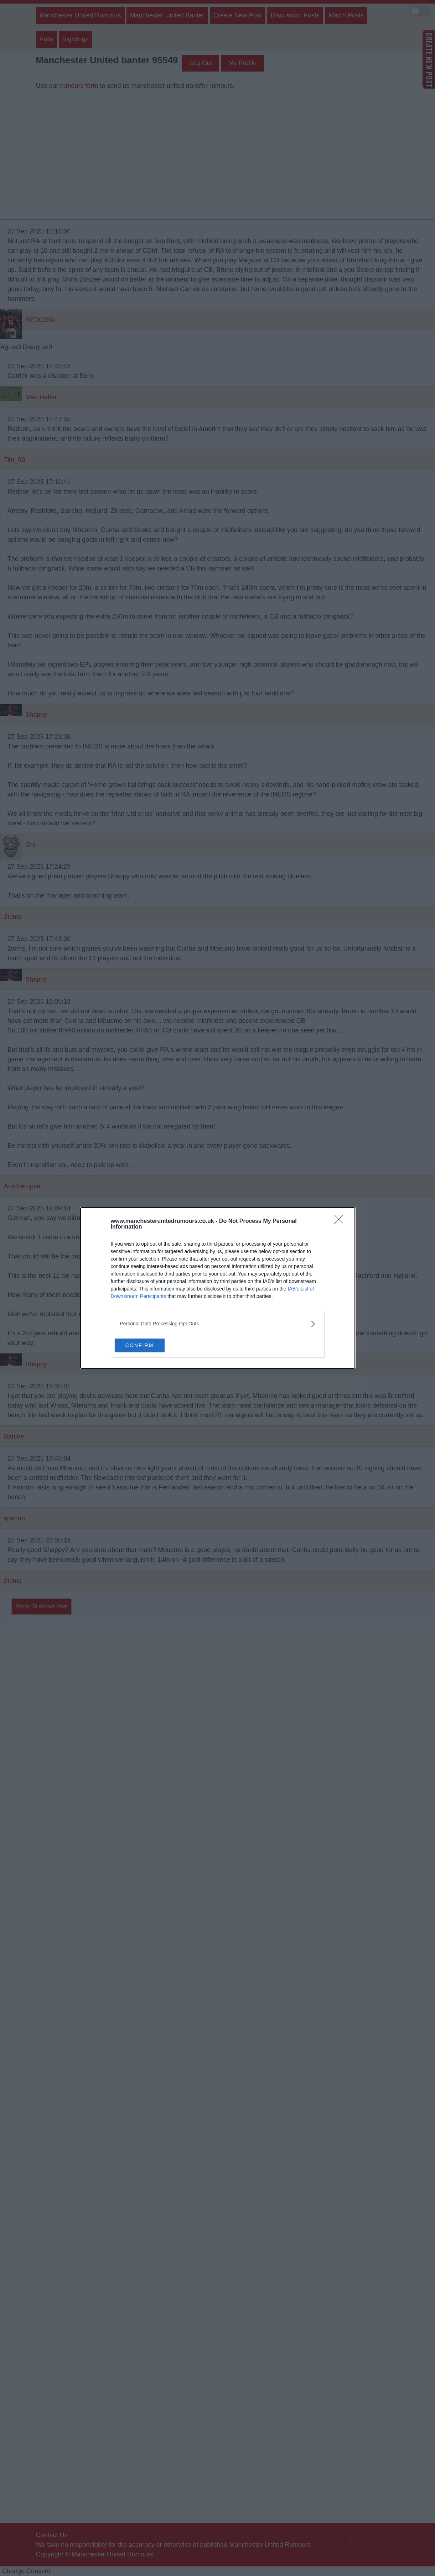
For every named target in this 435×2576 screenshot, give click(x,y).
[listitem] (217, 1323)
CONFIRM (148, 1345)
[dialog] (218, 1288)
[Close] (341, 1221)
